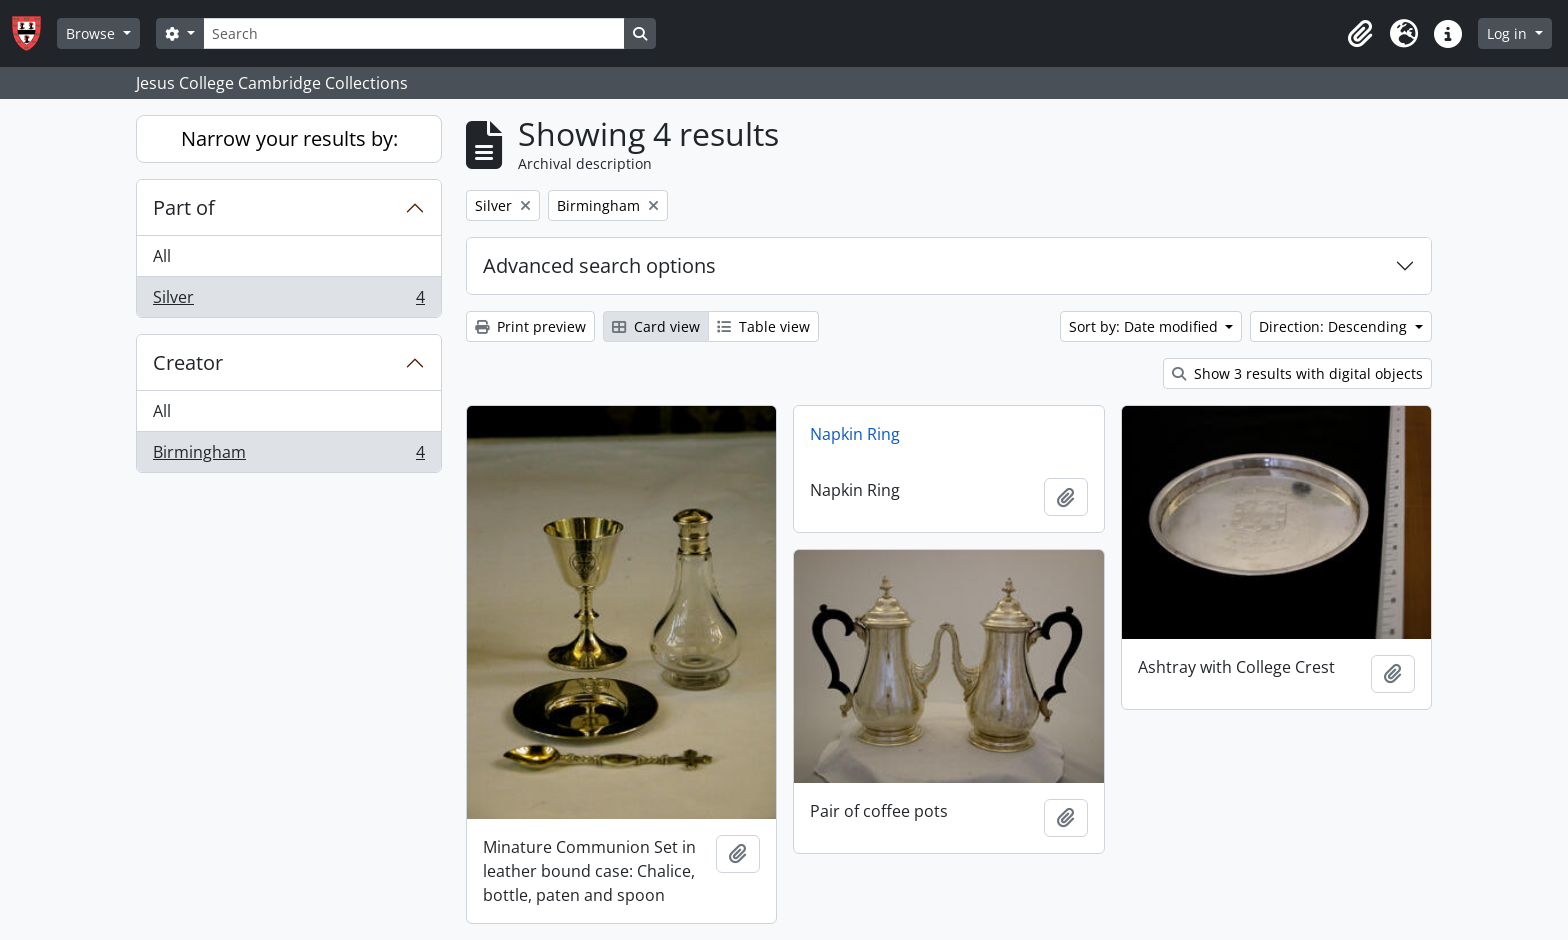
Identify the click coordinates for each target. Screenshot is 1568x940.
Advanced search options (599, 265)
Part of (184, 207)
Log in (1509, 33)
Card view (656, 326)
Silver (288, 301)
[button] (1360, 34)
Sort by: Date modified (1145, 326)
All (162, 256)
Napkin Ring (855, 434)
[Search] (414, 33)
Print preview (530, 326)
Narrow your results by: (289, 138)
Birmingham (288, 456)
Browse (92, 33)
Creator (188, 362)
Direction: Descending (1335, 326)
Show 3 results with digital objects (1297, 373)
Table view (763, 326)
